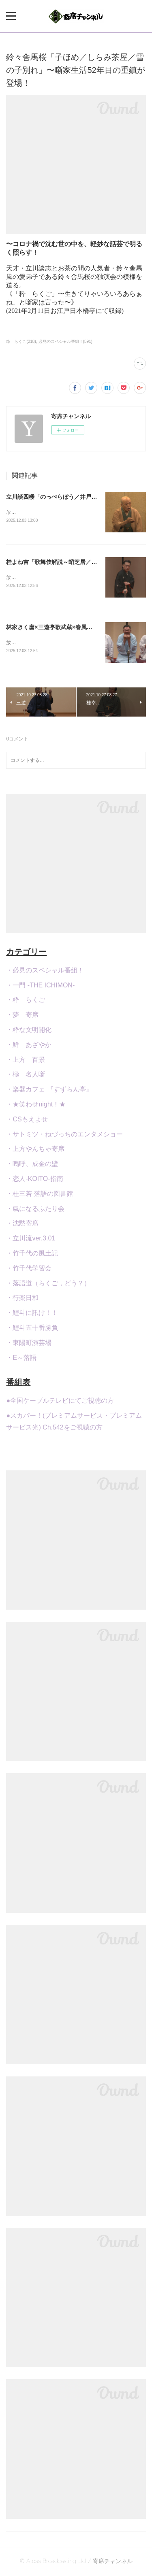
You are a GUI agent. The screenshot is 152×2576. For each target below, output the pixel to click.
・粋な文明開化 (28, 1031)
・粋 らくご (25, 1001)
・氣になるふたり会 (35, 1210)
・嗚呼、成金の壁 (32, 1165)
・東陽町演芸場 (28, 1344)
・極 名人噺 (25, 1076)
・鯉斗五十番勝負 (32, 1329)
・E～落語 (21, 1359)
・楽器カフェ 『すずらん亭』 (49, 1090)
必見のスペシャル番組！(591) (65, 341)
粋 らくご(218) (21, 341)
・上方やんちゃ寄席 (35, 1150)
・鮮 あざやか (28, 1046)
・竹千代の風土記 (32, 1254)
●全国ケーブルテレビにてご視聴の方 (60, 1402)
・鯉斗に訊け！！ (32, 1314)
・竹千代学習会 (28, 1269)
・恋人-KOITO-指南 (34, 1180)
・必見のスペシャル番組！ (45, 971)
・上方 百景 (25, 1061)
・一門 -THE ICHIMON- (40, 986)
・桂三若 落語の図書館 (39, 1195)
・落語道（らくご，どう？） (48, 1284)
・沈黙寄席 (22, 1225)
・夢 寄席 (22, 1016)
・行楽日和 (22, 1299)
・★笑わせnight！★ (36, 1105)
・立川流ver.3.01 (30, 1239)
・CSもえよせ (26, 1120)
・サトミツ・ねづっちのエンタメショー (64, 1135)
